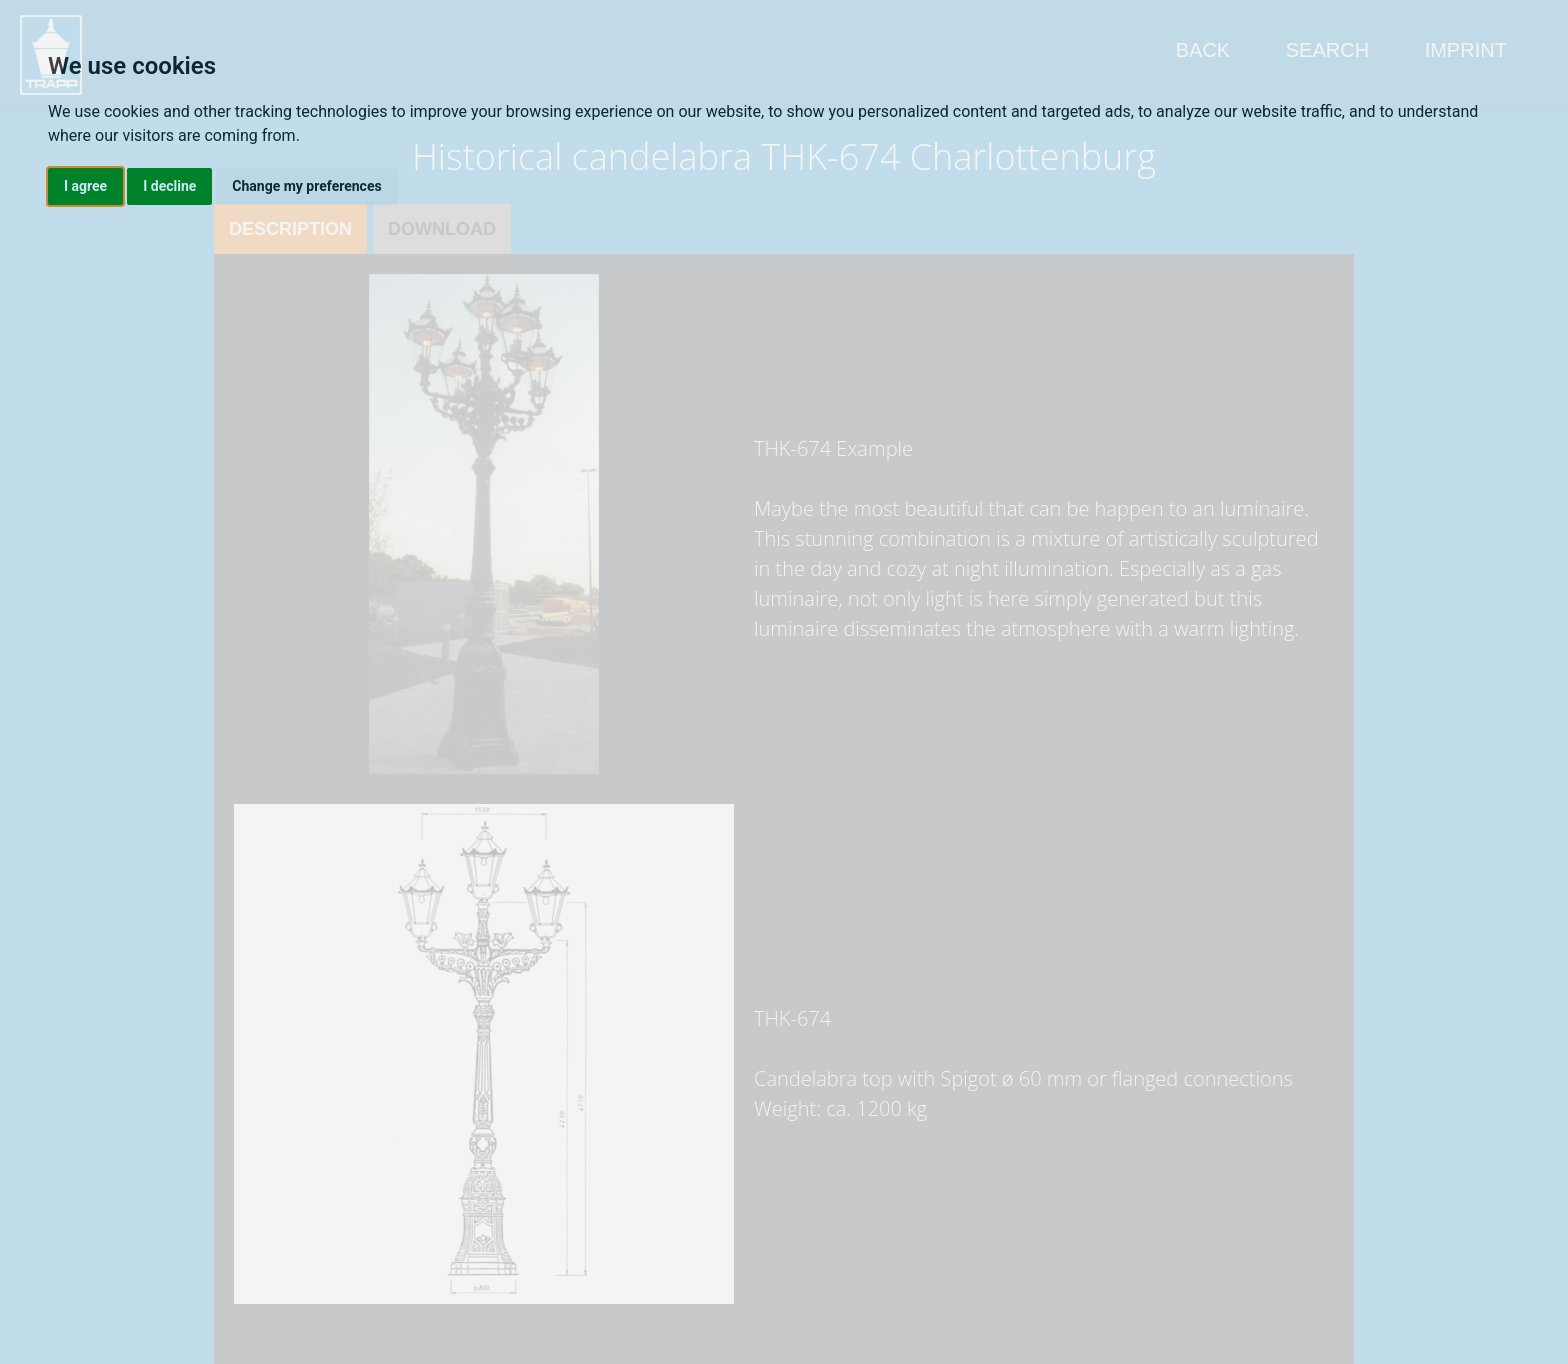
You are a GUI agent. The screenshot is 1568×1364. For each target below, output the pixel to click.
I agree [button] (85, 186)
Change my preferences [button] (306, 186)
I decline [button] (169, 186)
